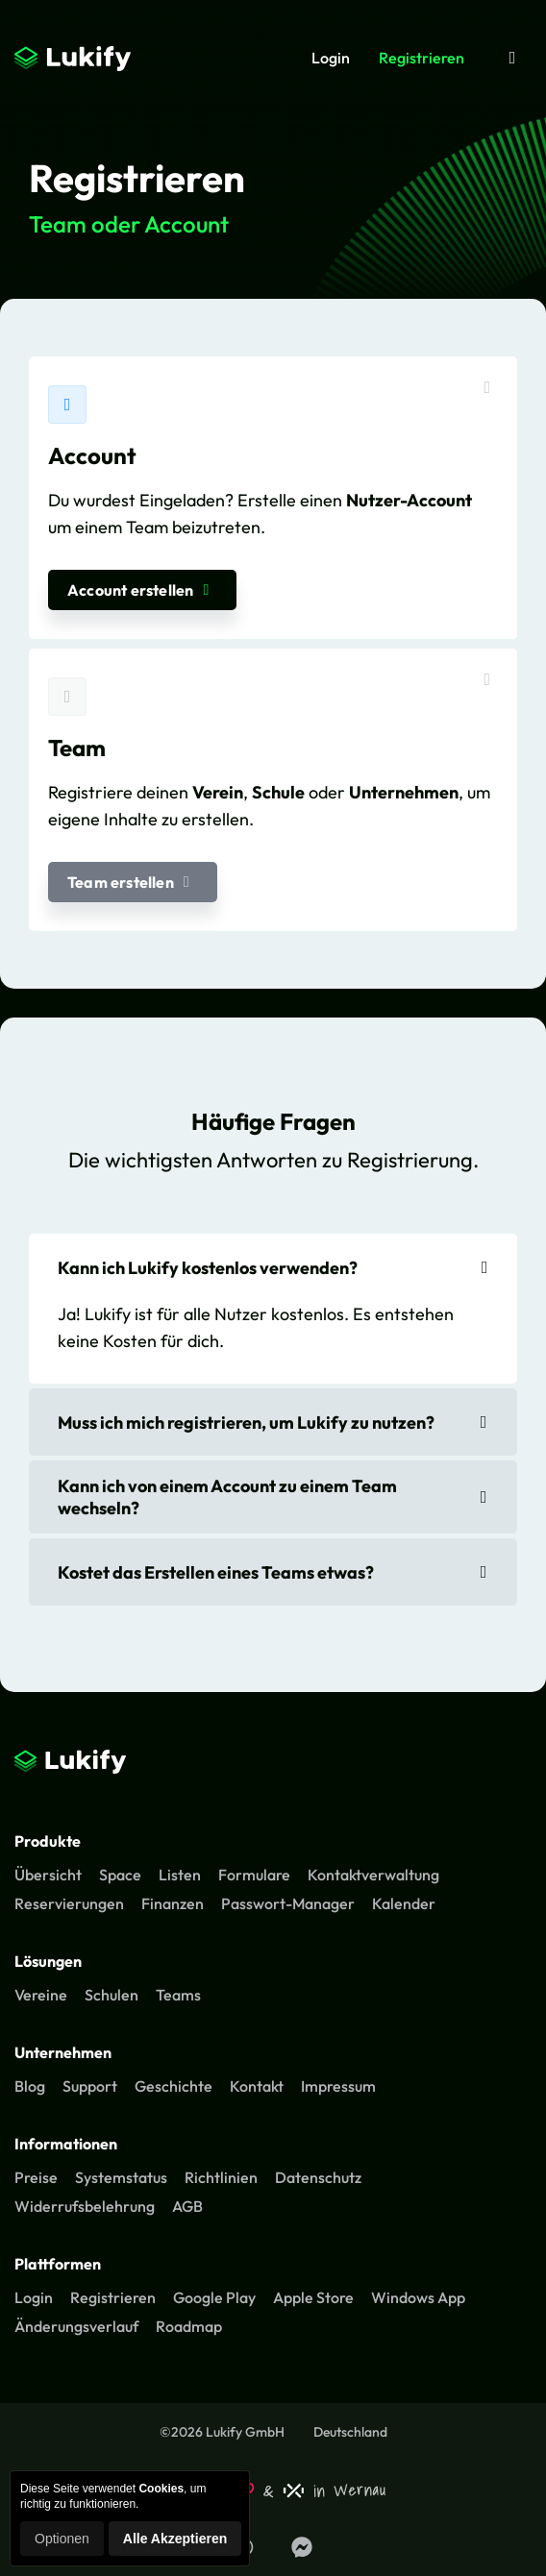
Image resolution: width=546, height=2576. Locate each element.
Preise (36, 2177)
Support (89, 2086)
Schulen (111, 1994)
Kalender (403, 1903)
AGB (187, 2206)
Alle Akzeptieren (175, 2538)
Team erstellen (132, 882)
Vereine (40, 1994)
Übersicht (48, 1874)
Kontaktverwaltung (373, 1874)
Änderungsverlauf (76, 2326)
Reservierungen (69, 1903)
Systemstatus (121, 2177)
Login (330, 57)
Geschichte (173, 2086)
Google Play (214, 2297)
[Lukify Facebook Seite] (302, 2547)
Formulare (254, 1874)
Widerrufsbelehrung (84, 2206)
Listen (180, 1874)
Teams (178, 1994)
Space (120, 1874)
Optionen (62, 2538)
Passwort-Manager (288, 1903)
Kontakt (257, 2086)
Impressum (338, 2086)
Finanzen (172, 1903)
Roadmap (189, 2326)
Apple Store (313, 2297)
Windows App (418, 2297)
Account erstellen (142, 590)
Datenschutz (318, 2177)
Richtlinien (221, 2177)
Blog (29, 2086)
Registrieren (421, 57)
